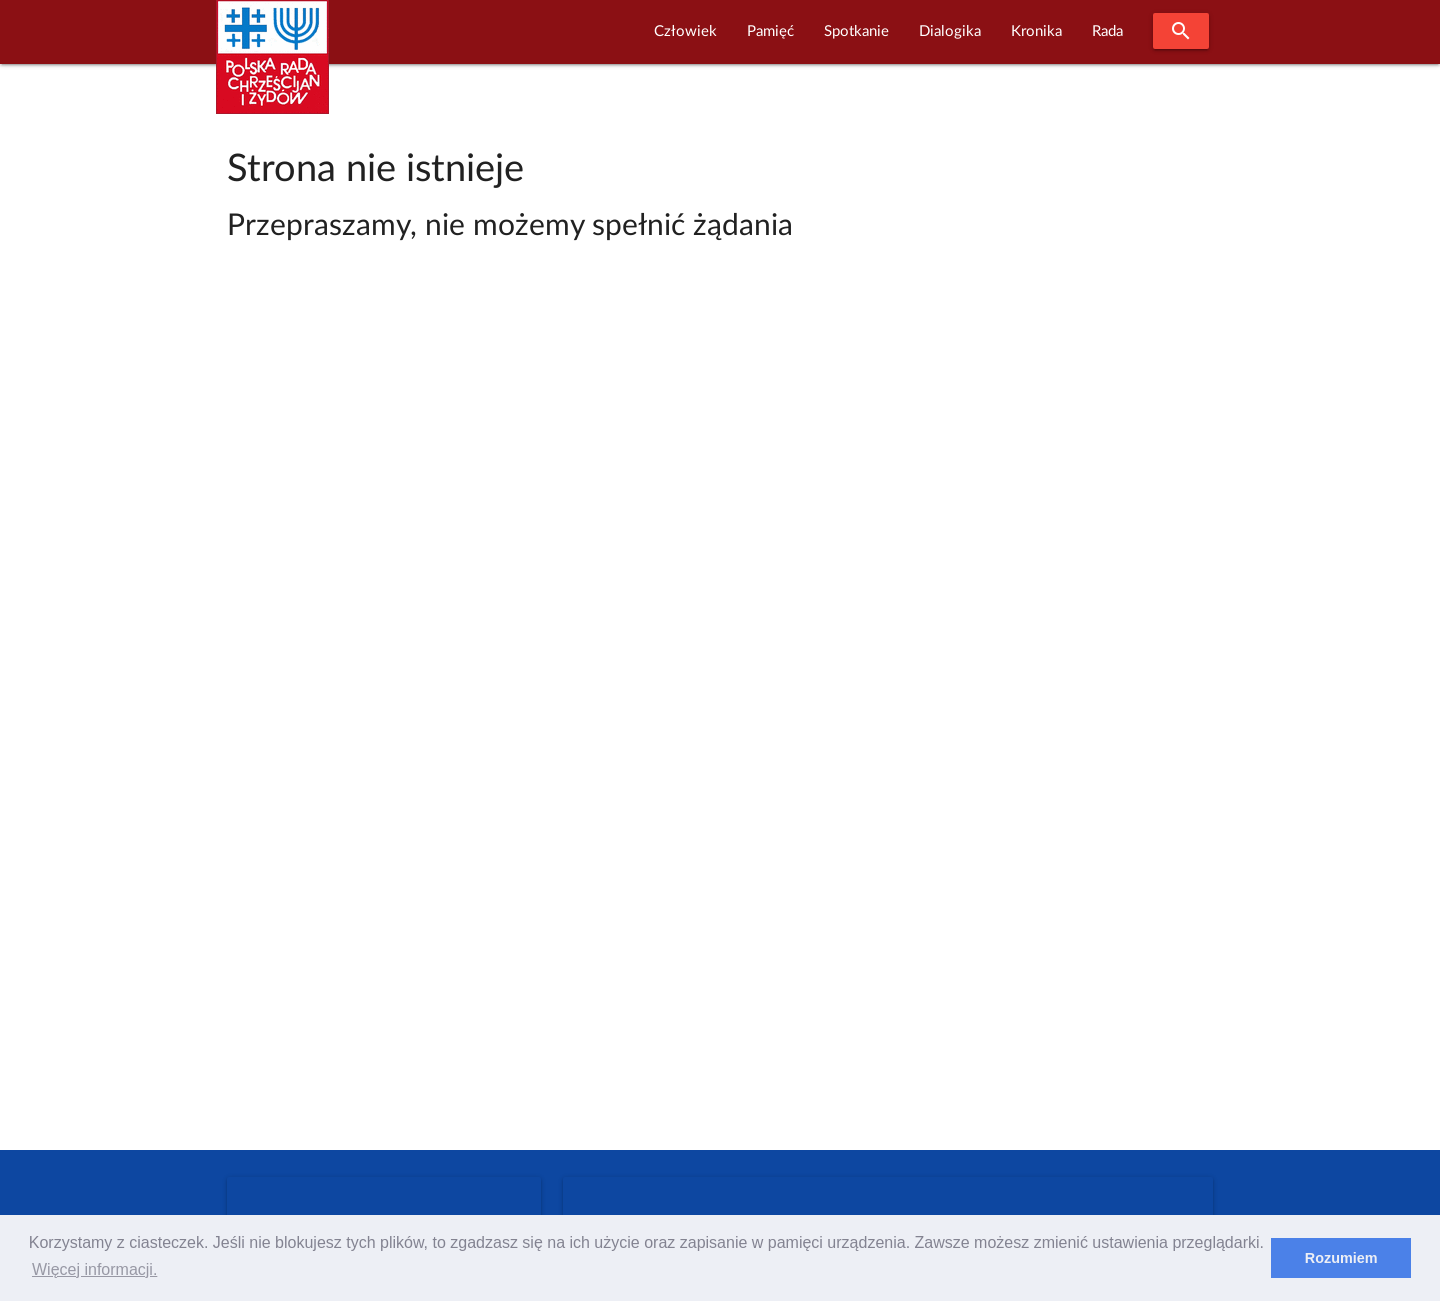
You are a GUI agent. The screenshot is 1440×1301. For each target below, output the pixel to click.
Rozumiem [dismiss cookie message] (1341, 1258)
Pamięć (770, 31)
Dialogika (950, 31)
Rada (1107, 31)
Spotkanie (856, 31)
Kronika (1036, 31)
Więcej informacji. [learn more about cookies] (94, 1269)
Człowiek (685, 31)
